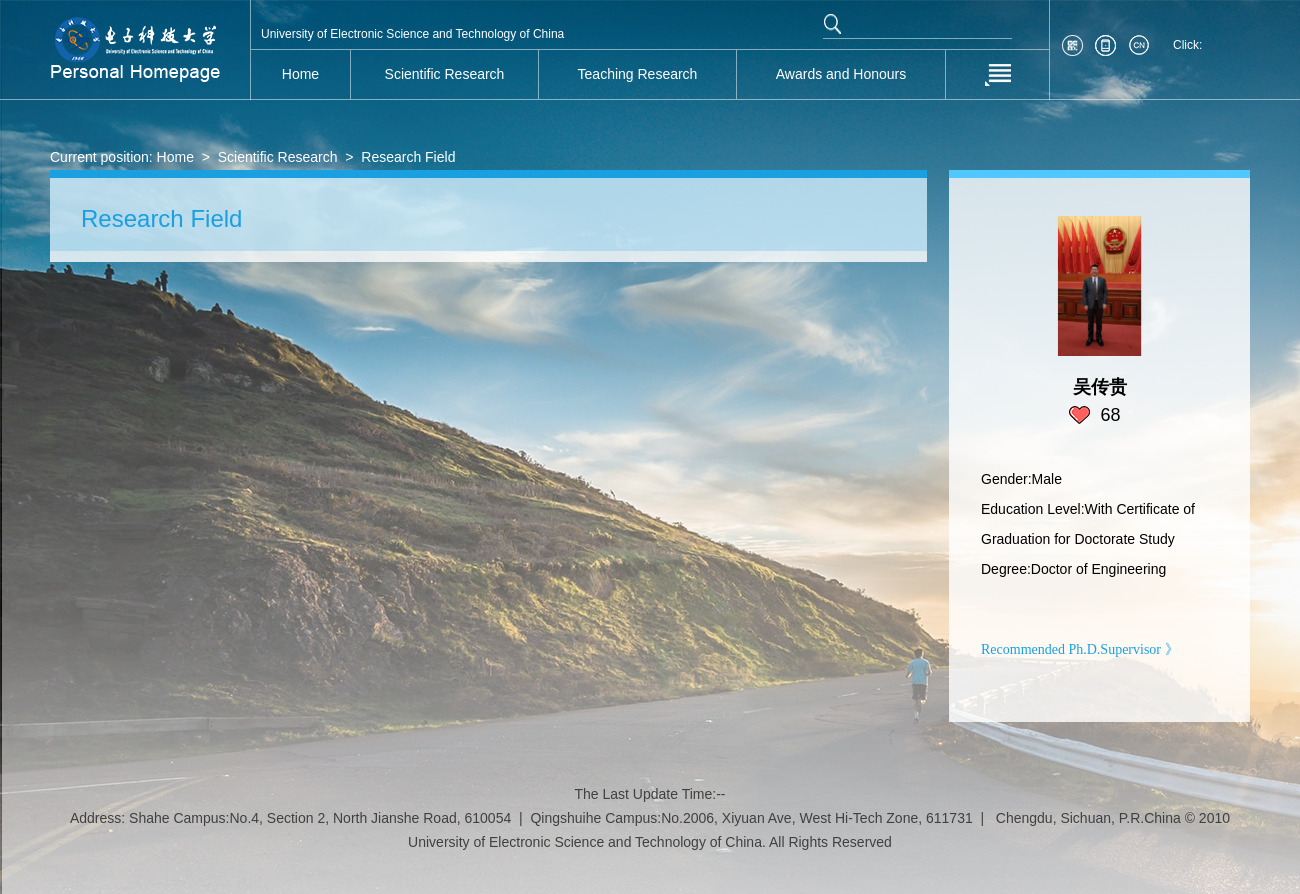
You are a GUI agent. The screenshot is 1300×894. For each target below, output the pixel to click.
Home (175, 157)
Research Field (408, 157)
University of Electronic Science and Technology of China (412, 34)
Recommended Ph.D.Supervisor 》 (1080, 649)
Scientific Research (278, 157)
